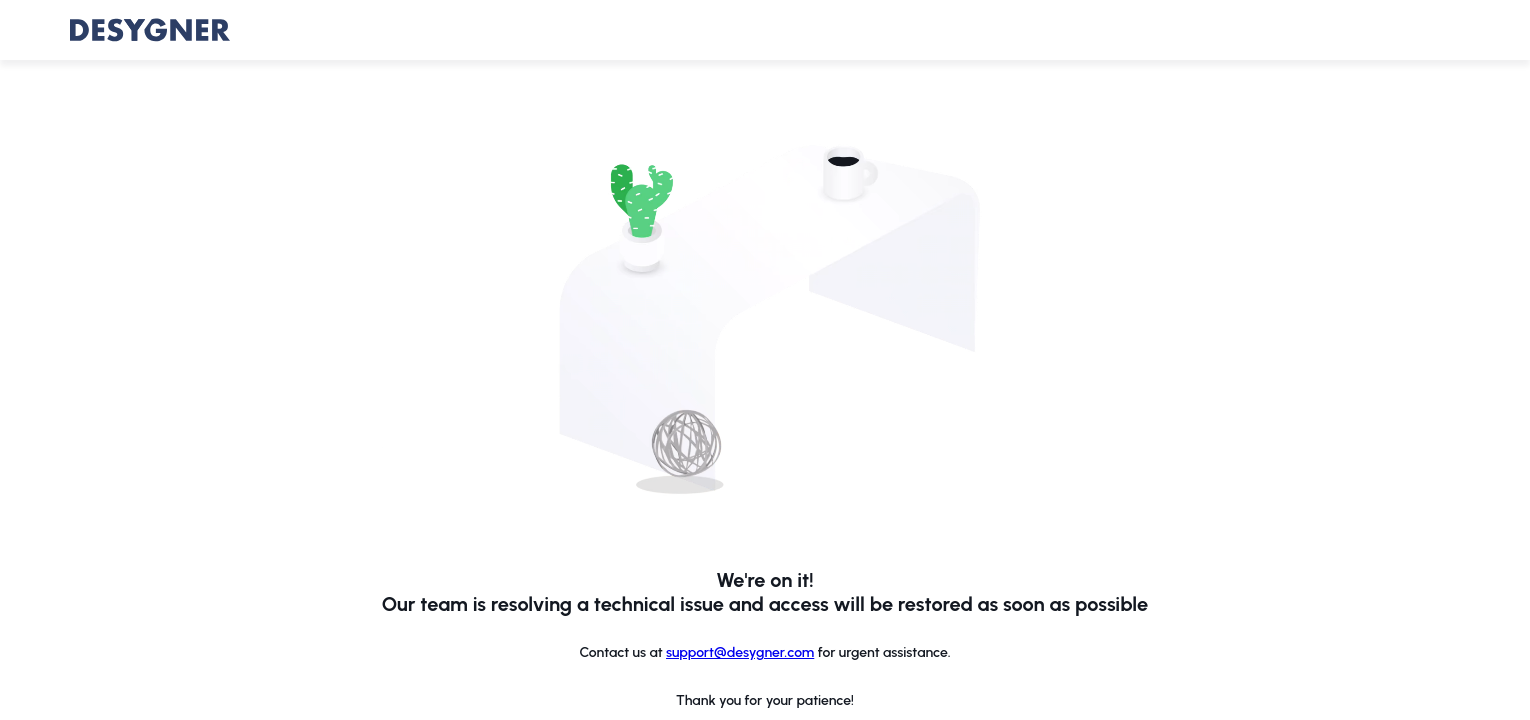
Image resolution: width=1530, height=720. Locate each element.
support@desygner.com (740, 652)
